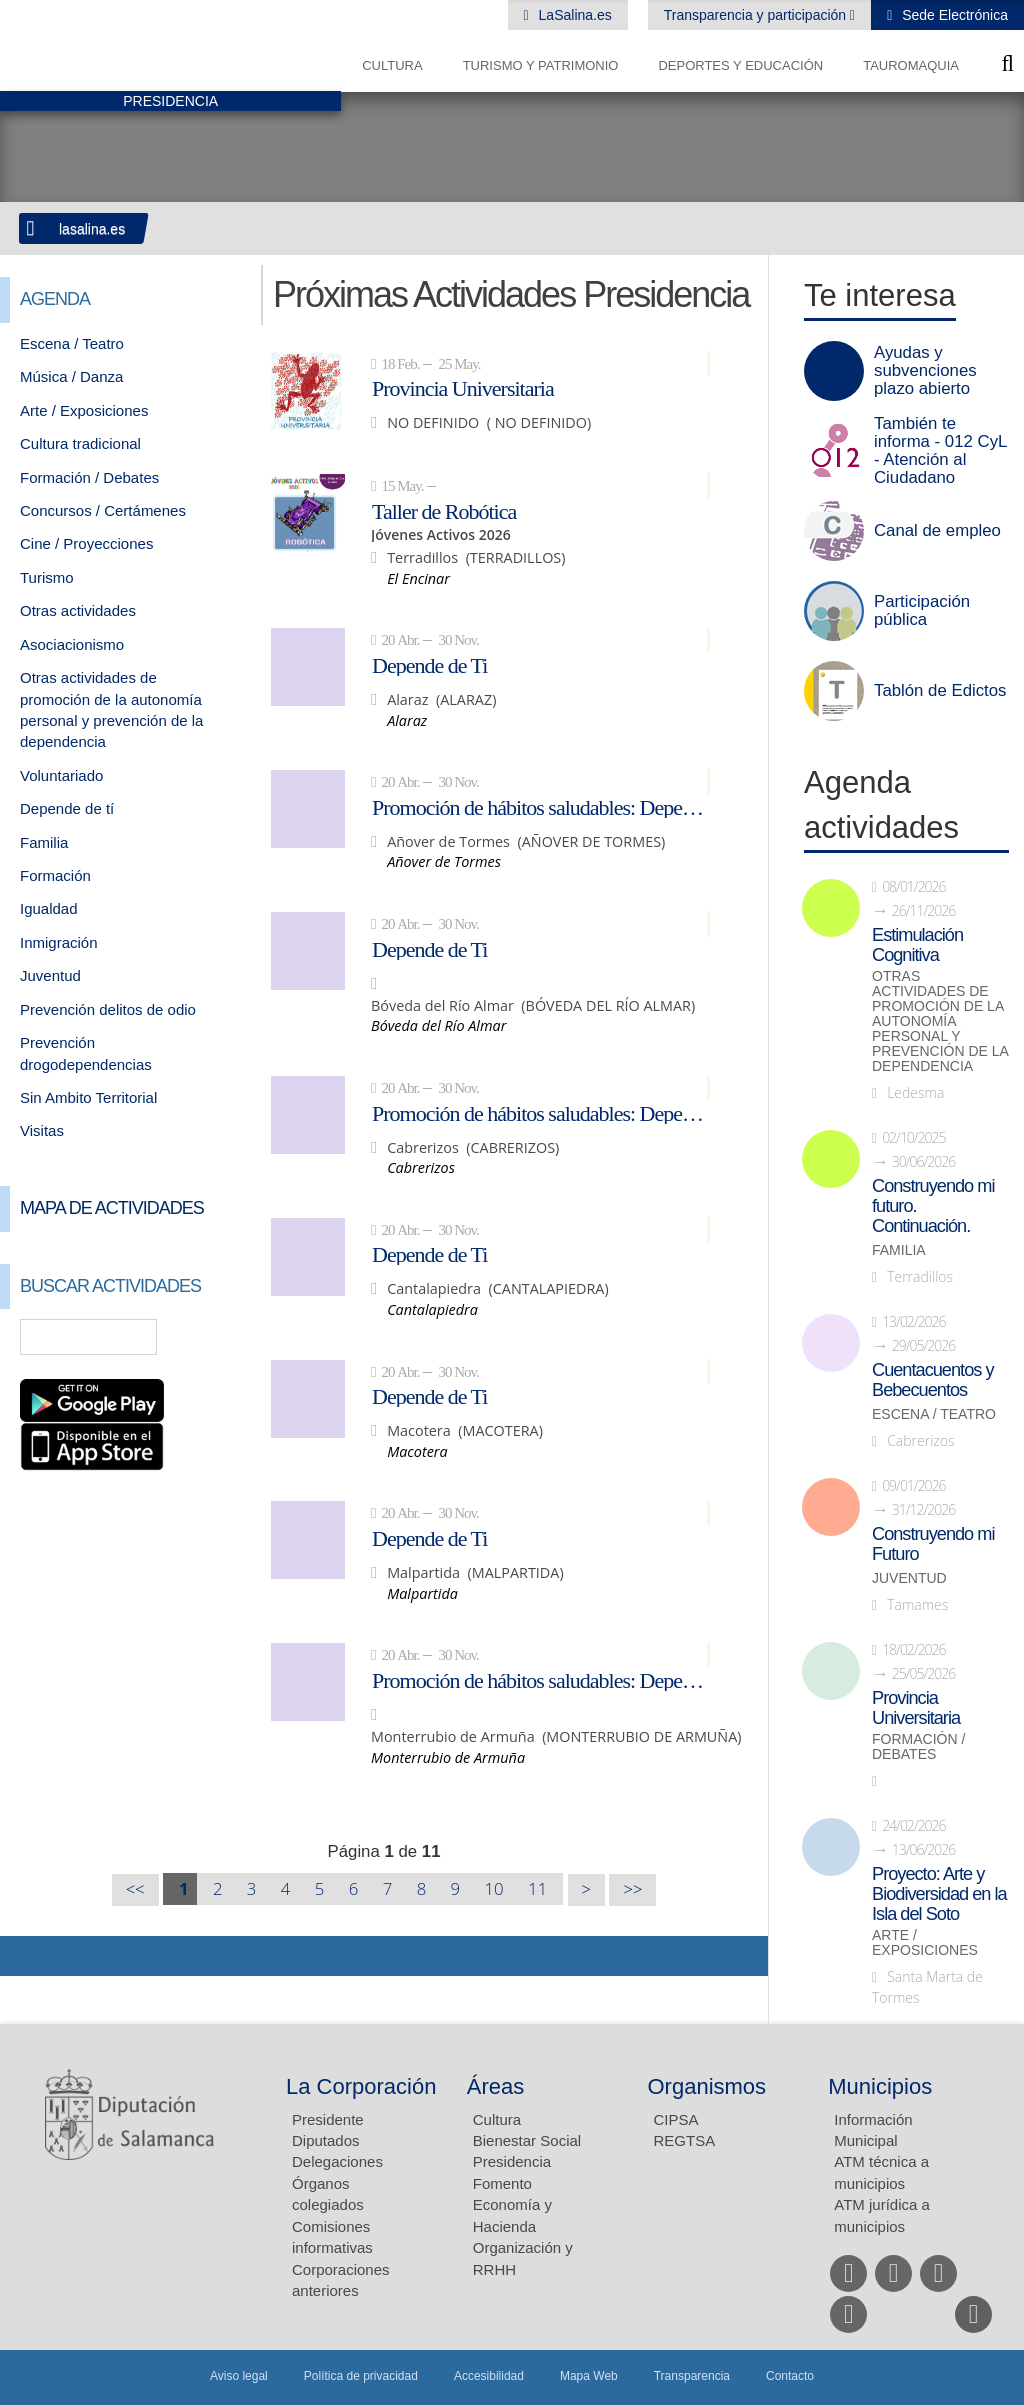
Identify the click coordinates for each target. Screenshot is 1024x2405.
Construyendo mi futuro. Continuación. (933, 1206)
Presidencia (512, 2161)
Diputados (326, 2140)
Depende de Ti (429, 665)
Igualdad (49, 908)
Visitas (42, 1130)
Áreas (495, 2086)
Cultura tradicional (80, 443)
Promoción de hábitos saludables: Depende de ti (541, 807)
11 (537, 1888)
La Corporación (361, 2086)
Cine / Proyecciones (86, 543)
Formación (55, 875)
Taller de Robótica (444, 511)
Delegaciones (337, 2161)
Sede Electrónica (953, 15)
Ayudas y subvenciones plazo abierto (925, 371)
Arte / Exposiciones (84, 410)
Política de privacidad (361, 2376)
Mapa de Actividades (112, 1208)
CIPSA (676, 2119)
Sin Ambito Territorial (88, 1097)
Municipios (880, 2086)
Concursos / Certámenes (103, 510)
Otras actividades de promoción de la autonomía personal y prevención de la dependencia (940, 1021)
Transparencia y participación (757, 15)
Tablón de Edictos (940, 691)
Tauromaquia (911, 65)
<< (135, 1889)
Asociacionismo (72, 644)
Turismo (47, 577)
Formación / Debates (89, 477)
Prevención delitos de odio (108, 1009)
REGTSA (685, 2140)
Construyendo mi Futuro (933, 1544)
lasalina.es (92, 229)
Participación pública (922, 611)
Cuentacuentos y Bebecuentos (933, 1380)
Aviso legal (239, 2376)
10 (494, 1888)
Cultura (392, 65)
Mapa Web (589, 2376)
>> (632, 1889)
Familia (44, 842)
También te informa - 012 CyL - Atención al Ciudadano (940, 451)
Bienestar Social (527, 2140)
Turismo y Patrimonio (541, 65)
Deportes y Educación (740, 65)
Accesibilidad (489, 2376)
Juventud (50, 975)
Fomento (502, 2183)
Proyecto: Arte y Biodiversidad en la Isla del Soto (939, 1894)
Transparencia (692, 2376)
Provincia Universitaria (463, 388)
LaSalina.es (573, 15)
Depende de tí (67, 808)
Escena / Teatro (72, 343)
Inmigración (59, 942)
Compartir (25, 1956)
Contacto (790, 2376)
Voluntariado (61, 775)
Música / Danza (71, 376)
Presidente (328, 2119)
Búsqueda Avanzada (212, 1337)
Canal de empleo (937, 531)
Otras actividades (78, 610)
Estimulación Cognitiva (917, 945)
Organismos (707, 2086)
